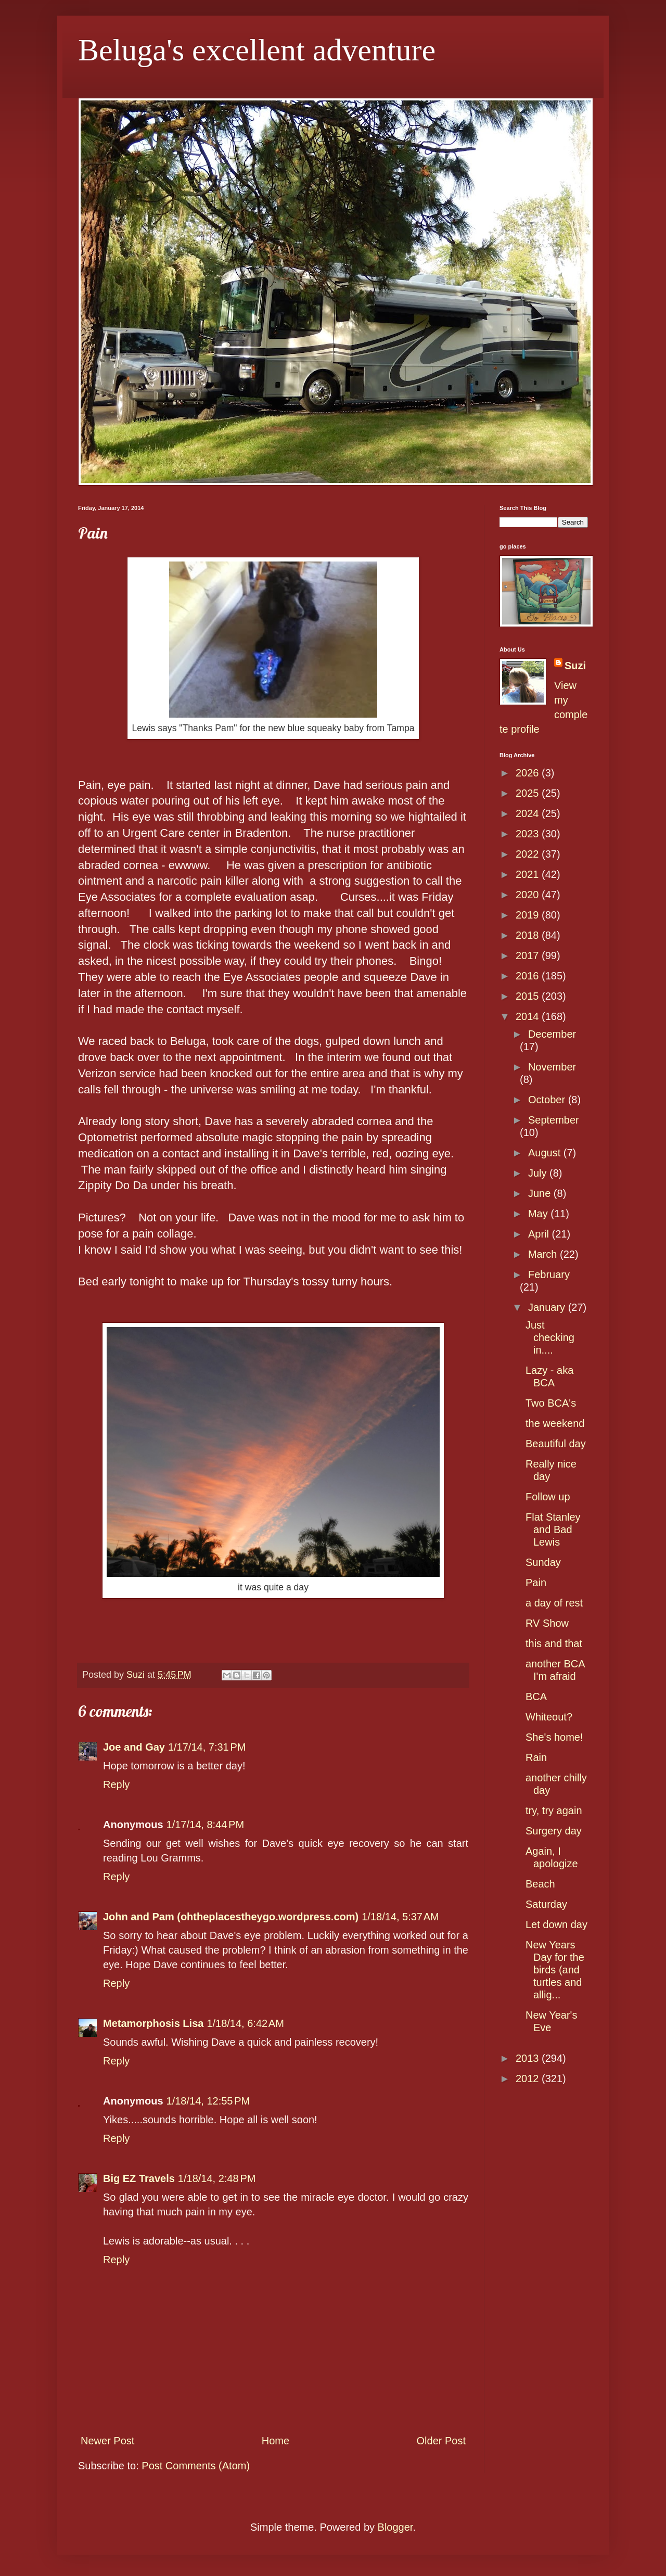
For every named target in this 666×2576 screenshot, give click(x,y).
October (548, 1099)
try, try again (554, 1810)
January (548, 1307)
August (545, 1152)
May (539, 1213)
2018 (529, 935)
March (544, 1254)
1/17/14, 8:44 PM (205, 1824)
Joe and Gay (134, 1747)
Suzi (575, 665)
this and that (554, 1643)
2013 (529, 2058)
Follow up (548, 1496)
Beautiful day (556, 1443)
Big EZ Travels (139, 2178)
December (552, 1034)
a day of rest (554, 1603)
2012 (529, 2078)
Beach (540, 1884)
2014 (529, 1016)
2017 (529, 955)
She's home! (554, 1737)
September (553, 1120)
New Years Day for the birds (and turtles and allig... (555, 1969)
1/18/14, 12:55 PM (208, 2101)
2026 (529, 773)
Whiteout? (549, 1717)
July (538, 1173)
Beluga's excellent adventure (257, 50)
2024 (529, 813)
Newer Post (107, 2440)
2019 (529, 915)
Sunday (543, 1562)
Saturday (546, 1904)
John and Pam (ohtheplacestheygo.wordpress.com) (230, 1916)
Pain (536, 1582)
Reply (116, 1784)
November (552, 1067)
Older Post (441, 2440)
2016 (529, 975)
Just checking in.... (550, 1337)
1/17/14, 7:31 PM (207, 1747)
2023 (529, 833)
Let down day (556, 1924)
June (541, 1193)
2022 (529, 854)
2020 (529, 894)
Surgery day (554, 1831)
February (549, 1274)
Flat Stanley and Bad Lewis (553, 1529)
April (540, 1234)
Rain (536, 1757)
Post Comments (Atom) (196, 2465)
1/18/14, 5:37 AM (400, 1916)
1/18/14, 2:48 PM (217, 2178)
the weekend (555, 1423)
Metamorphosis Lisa (153, 2023)
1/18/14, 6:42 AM (245, 2023)
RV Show (547, 1623)
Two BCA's (551, 1403)
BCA (536, 1696)
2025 (529, 793)
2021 (529, 874)
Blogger (395, 2527)
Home (275, 2440)
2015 (529, 996)
